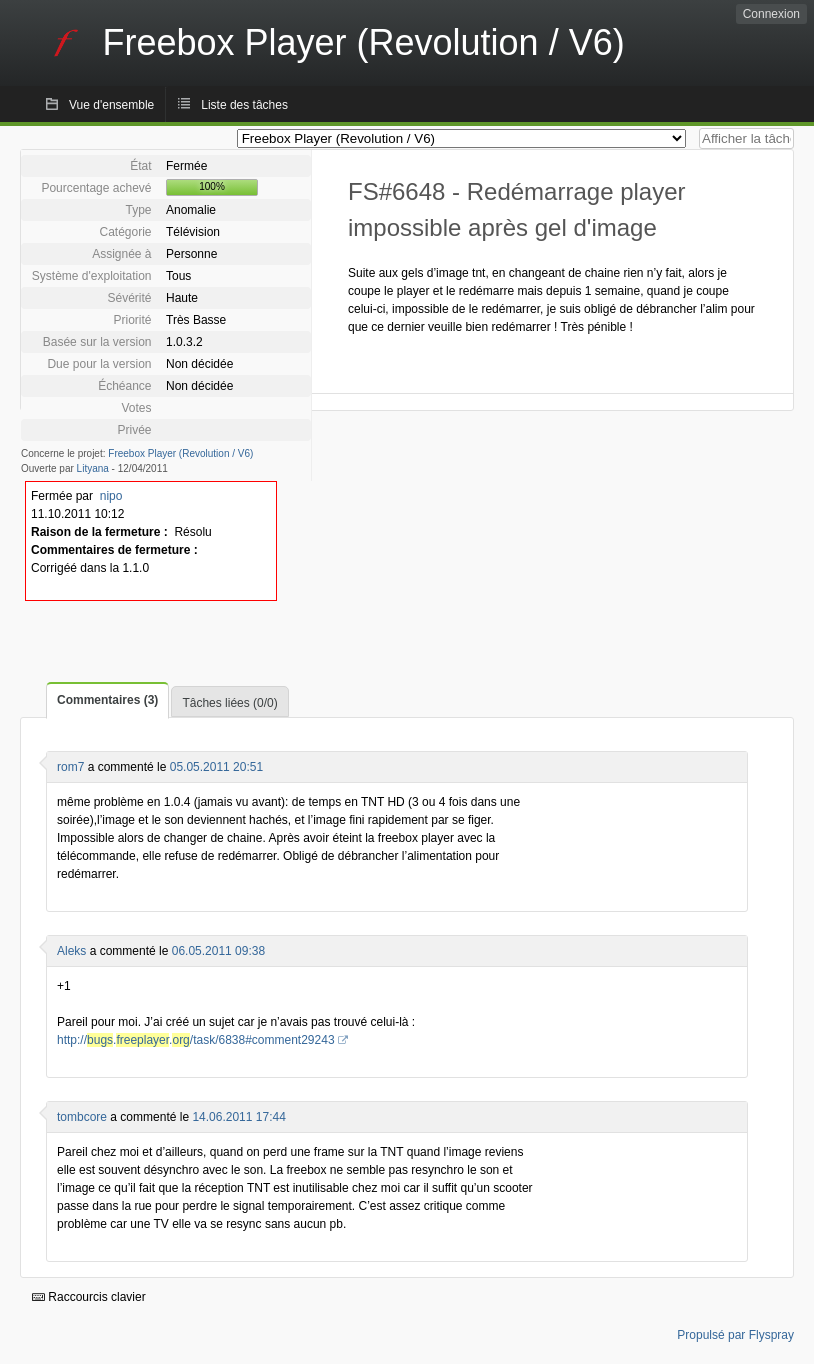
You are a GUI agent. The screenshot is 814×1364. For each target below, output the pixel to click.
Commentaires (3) (107, 700)
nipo (111, 496)
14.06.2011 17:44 (238, 1117)
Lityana (93, 468)
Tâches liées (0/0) (229, 703)
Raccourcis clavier (89, 1297)
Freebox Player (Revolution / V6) (180, 453)
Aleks (71, 951)
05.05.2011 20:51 (216, 767)
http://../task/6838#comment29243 (196, 1040)
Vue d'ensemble (111, 105)
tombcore (82, 1117)
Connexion (771, 14)
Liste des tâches (244, 105)
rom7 (70, 767)
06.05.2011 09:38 (218, 951)
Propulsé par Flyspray (735, 1335)
